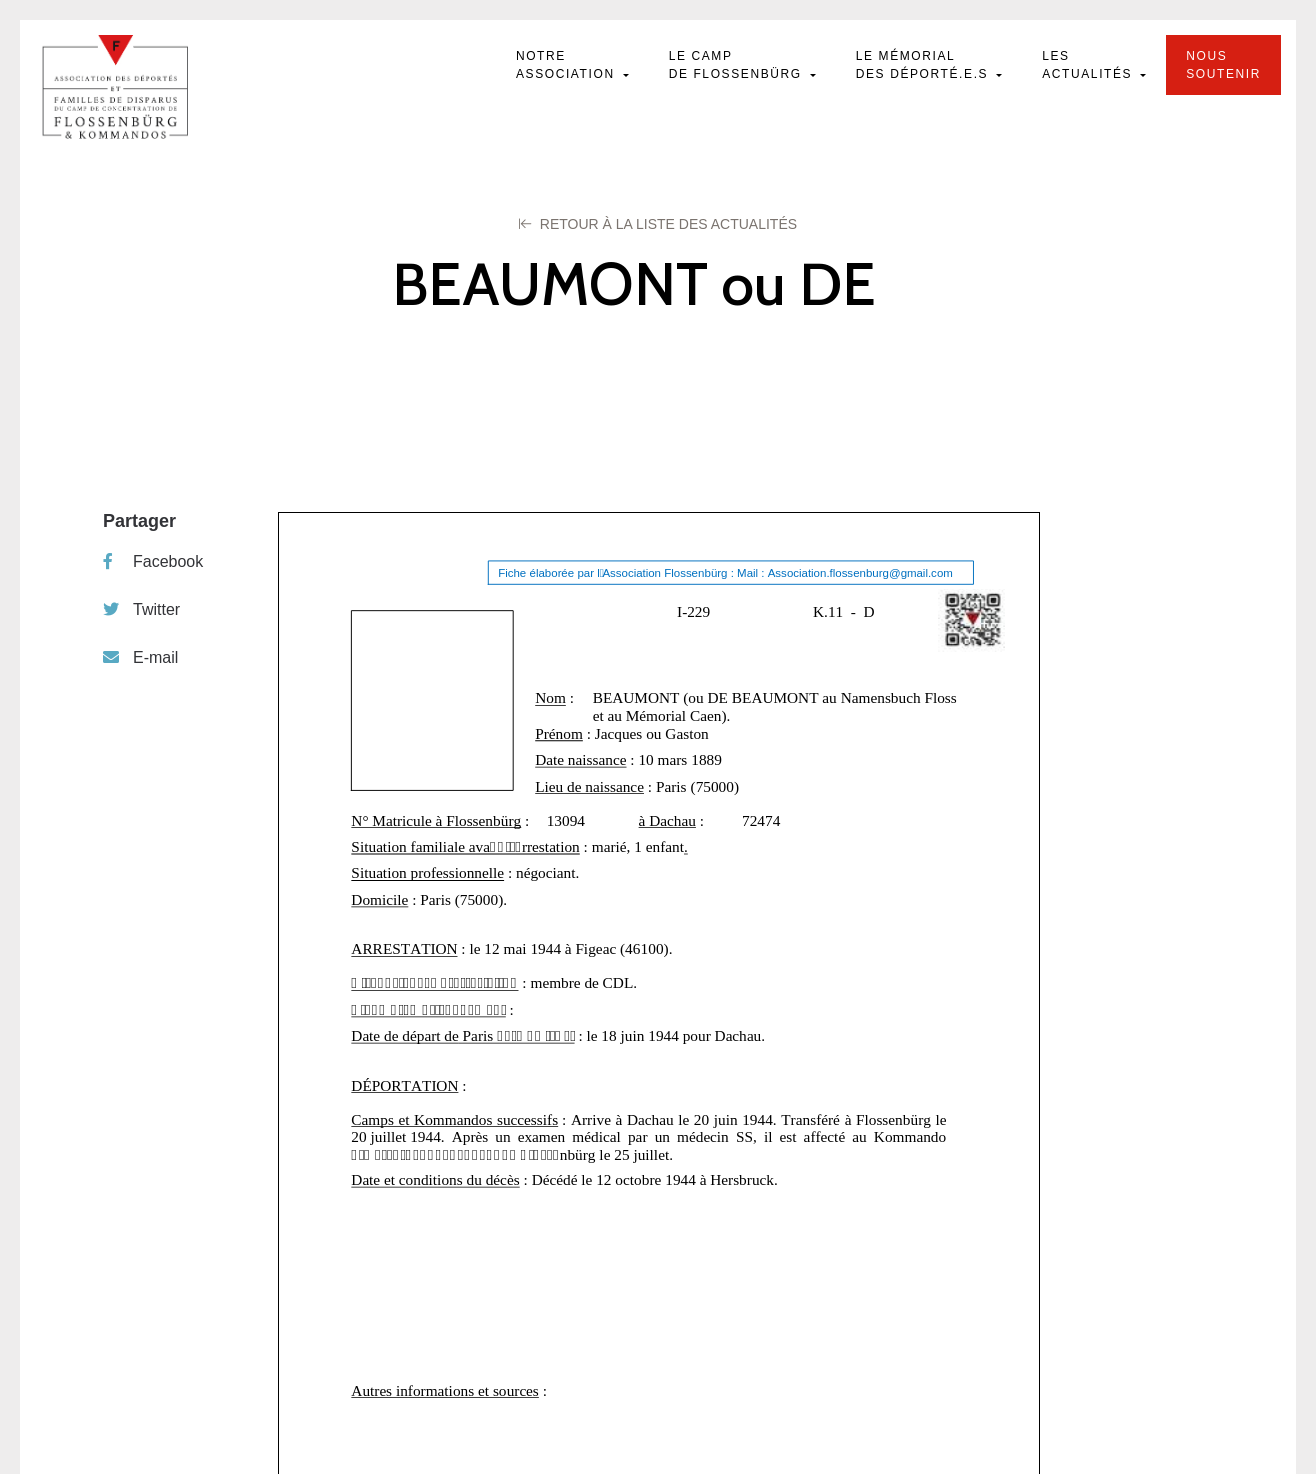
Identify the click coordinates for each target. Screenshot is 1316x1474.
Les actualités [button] (1089, 65)
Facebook (153, 561)
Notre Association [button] (568, 65)
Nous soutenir (1223, 65)
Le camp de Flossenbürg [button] (738, 65)
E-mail (140, 657)
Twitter (141, 609)
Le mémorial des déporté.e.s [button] (924, 65)
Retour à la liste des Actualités (658, 224)
